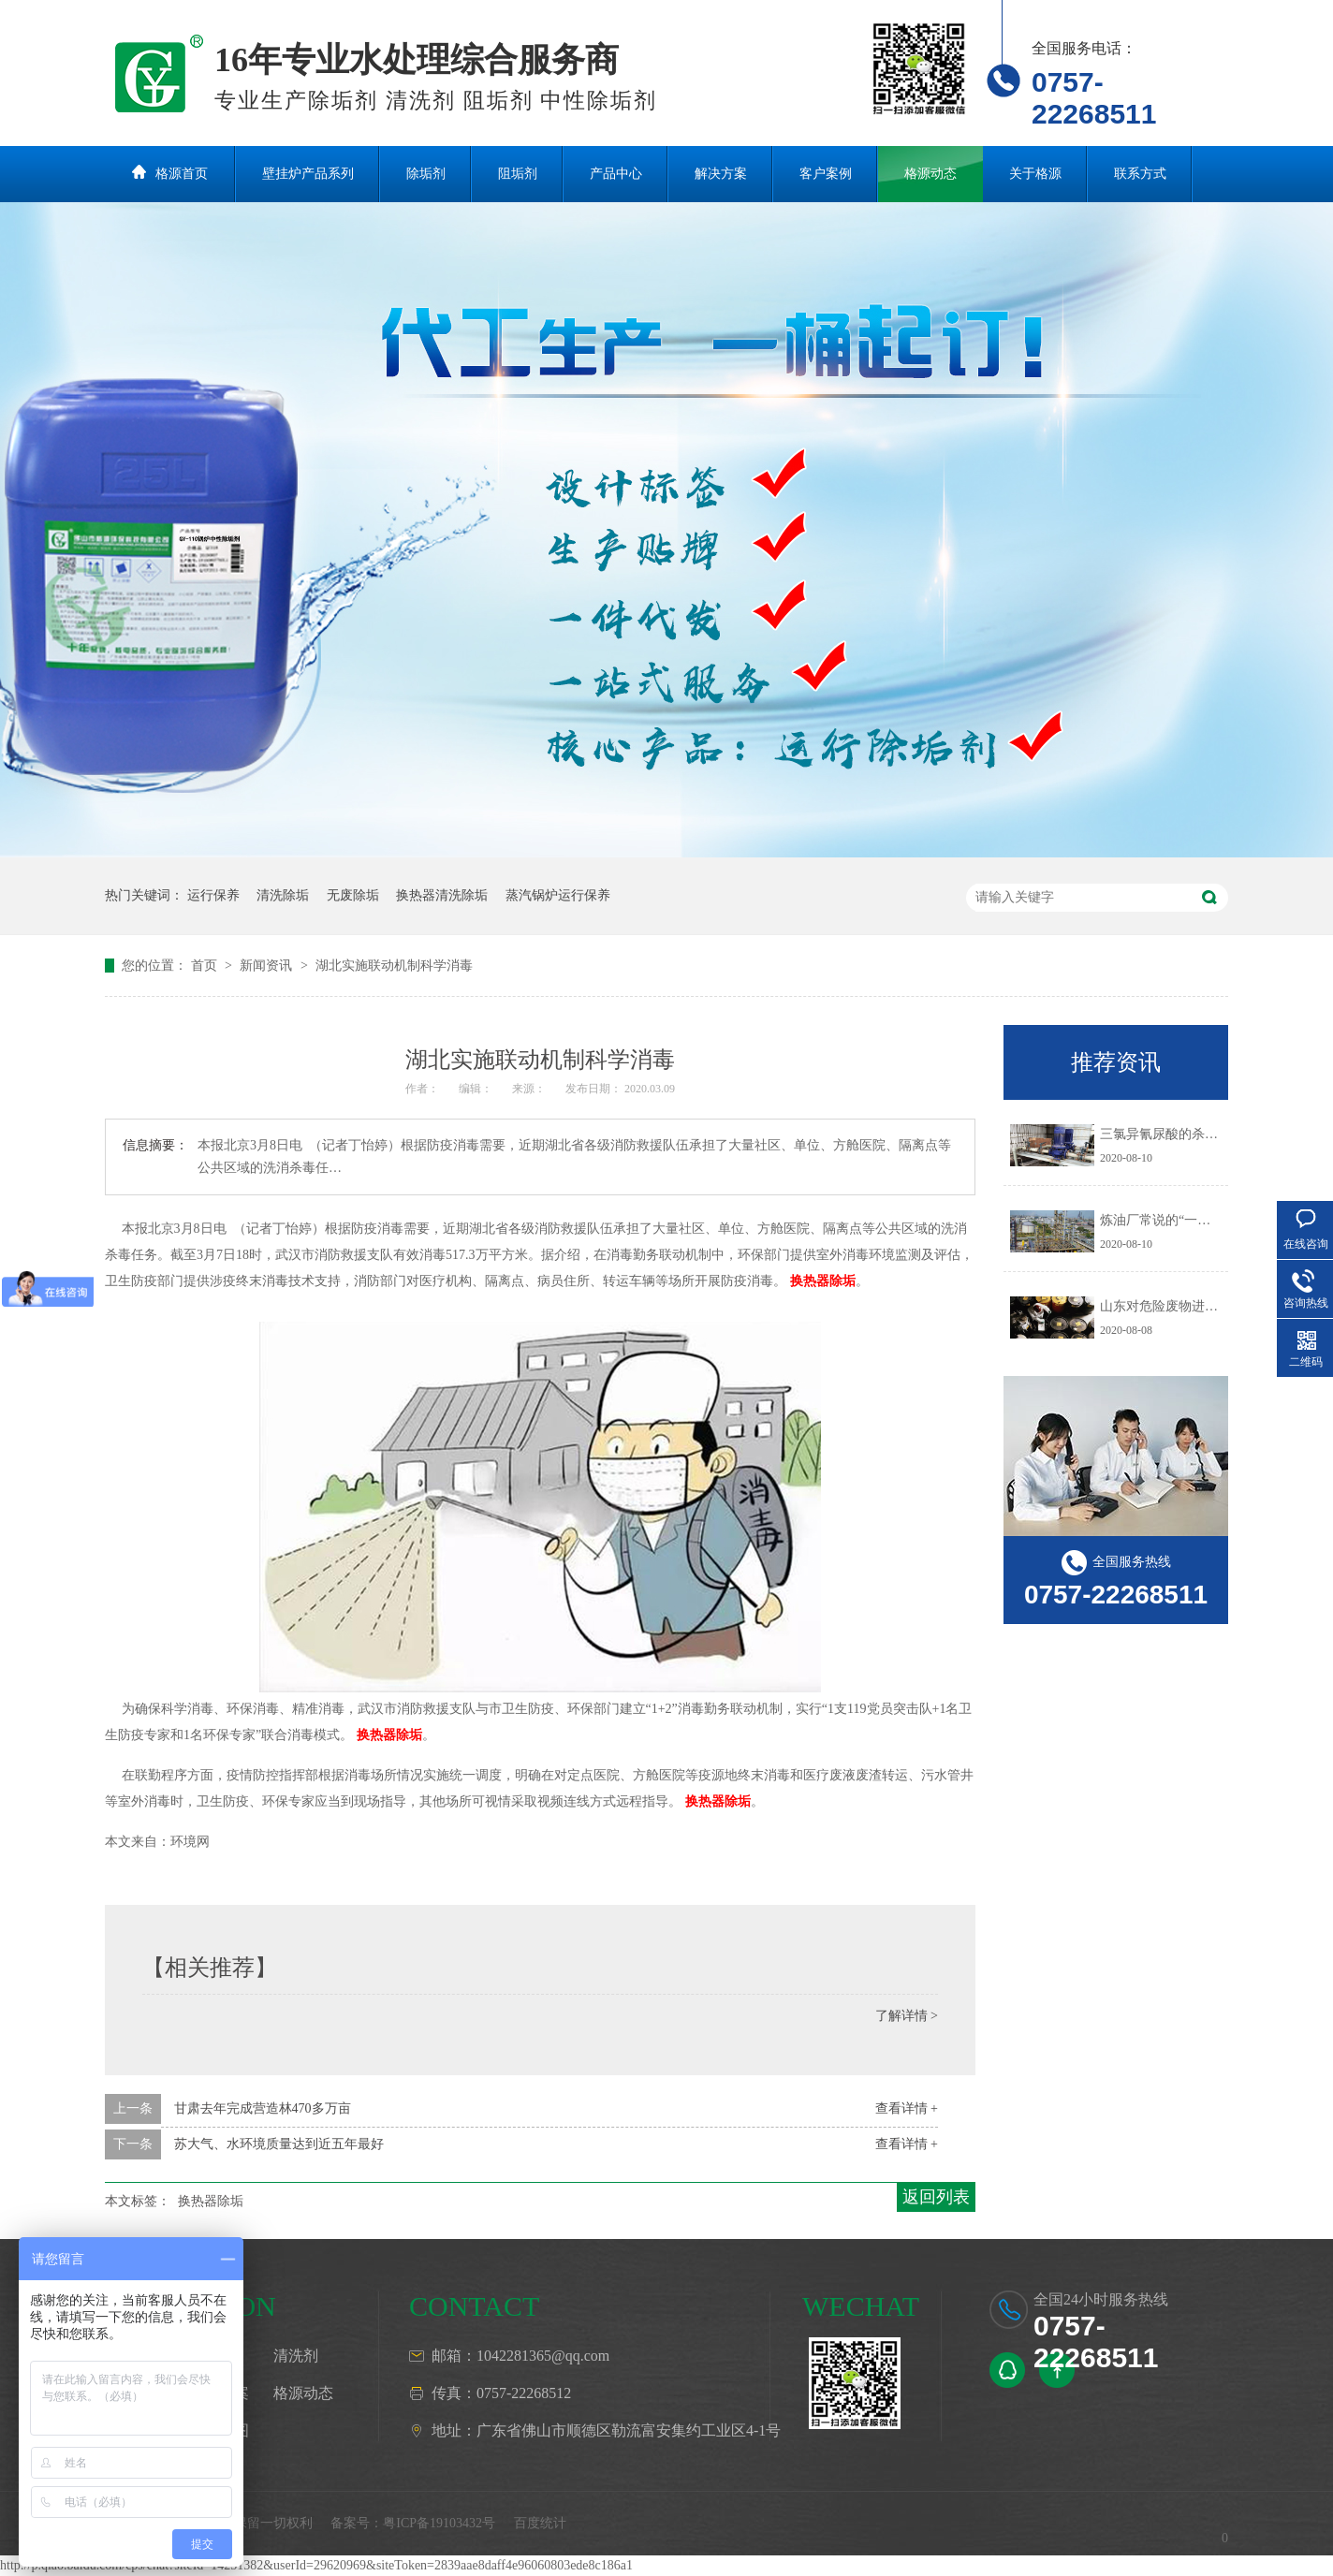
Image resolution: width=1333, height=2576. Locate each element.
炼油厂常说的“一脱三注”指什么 (1191, 1220)
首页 (206, 966)
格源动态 (930, 174)
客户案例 (825, 174)
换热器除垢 (823, 1281)
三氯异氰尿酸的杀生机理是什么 (1191, 1134)
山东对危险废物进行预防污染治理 (1198, 1306)
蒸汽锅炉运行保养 (557, 895)
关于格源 (1035, 174)
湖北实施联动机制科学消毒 (394, 966)
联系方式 (1140, 174)
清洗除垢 (282, 895)
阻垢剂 (517, 174)
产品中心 (616, 174)
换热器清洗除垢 (442, 895)
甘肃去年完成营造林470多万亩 (262, 2108)
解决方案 (721, 174)
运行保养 (213, 895)
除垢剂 (426, 174)
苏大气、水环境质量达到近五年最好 (279, 2144)
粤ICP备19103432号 (439, 2523)
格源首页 (181, 174)
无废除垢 (353, 895)
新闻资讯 (268, 966)
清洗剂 (295, 2356)
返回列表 (936, 2197)
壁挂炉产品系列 (308, 174)
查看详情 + (906, 2108)
